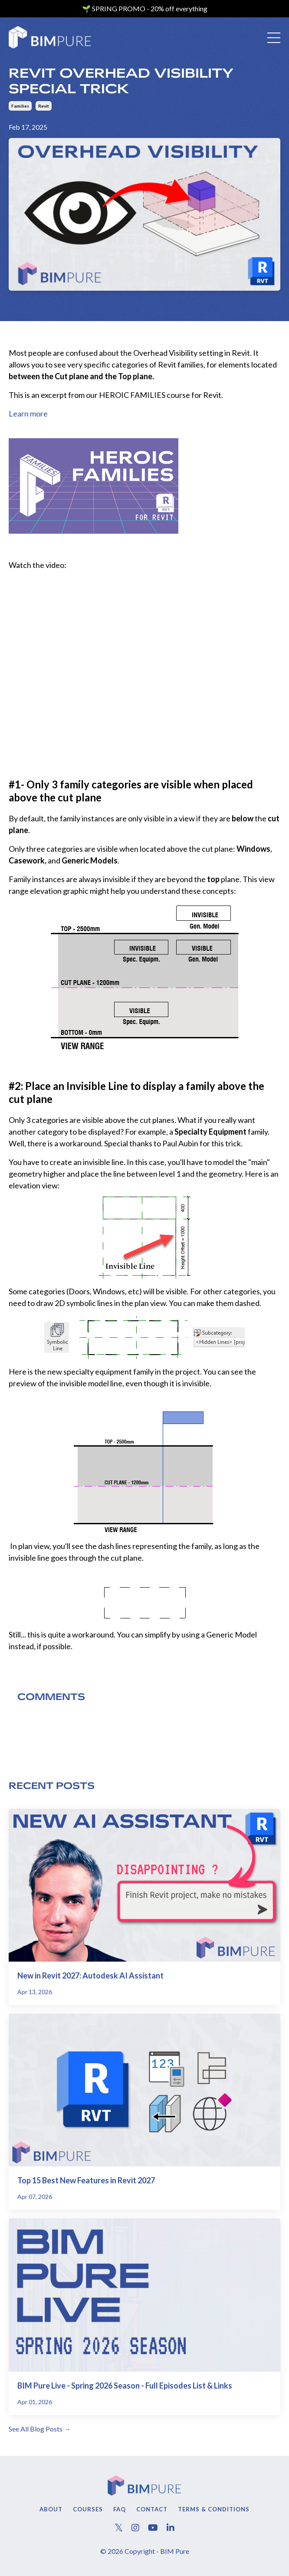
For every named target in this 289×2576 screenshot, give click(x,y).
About (50, 2509)
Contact (151, 2509)
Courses (88, 2509)
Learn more (28, 413)
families (20, 105)
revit (43, 105)
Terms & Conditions (214, 2509)
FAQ (119, 2509)
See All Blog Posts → (40, 2429)
